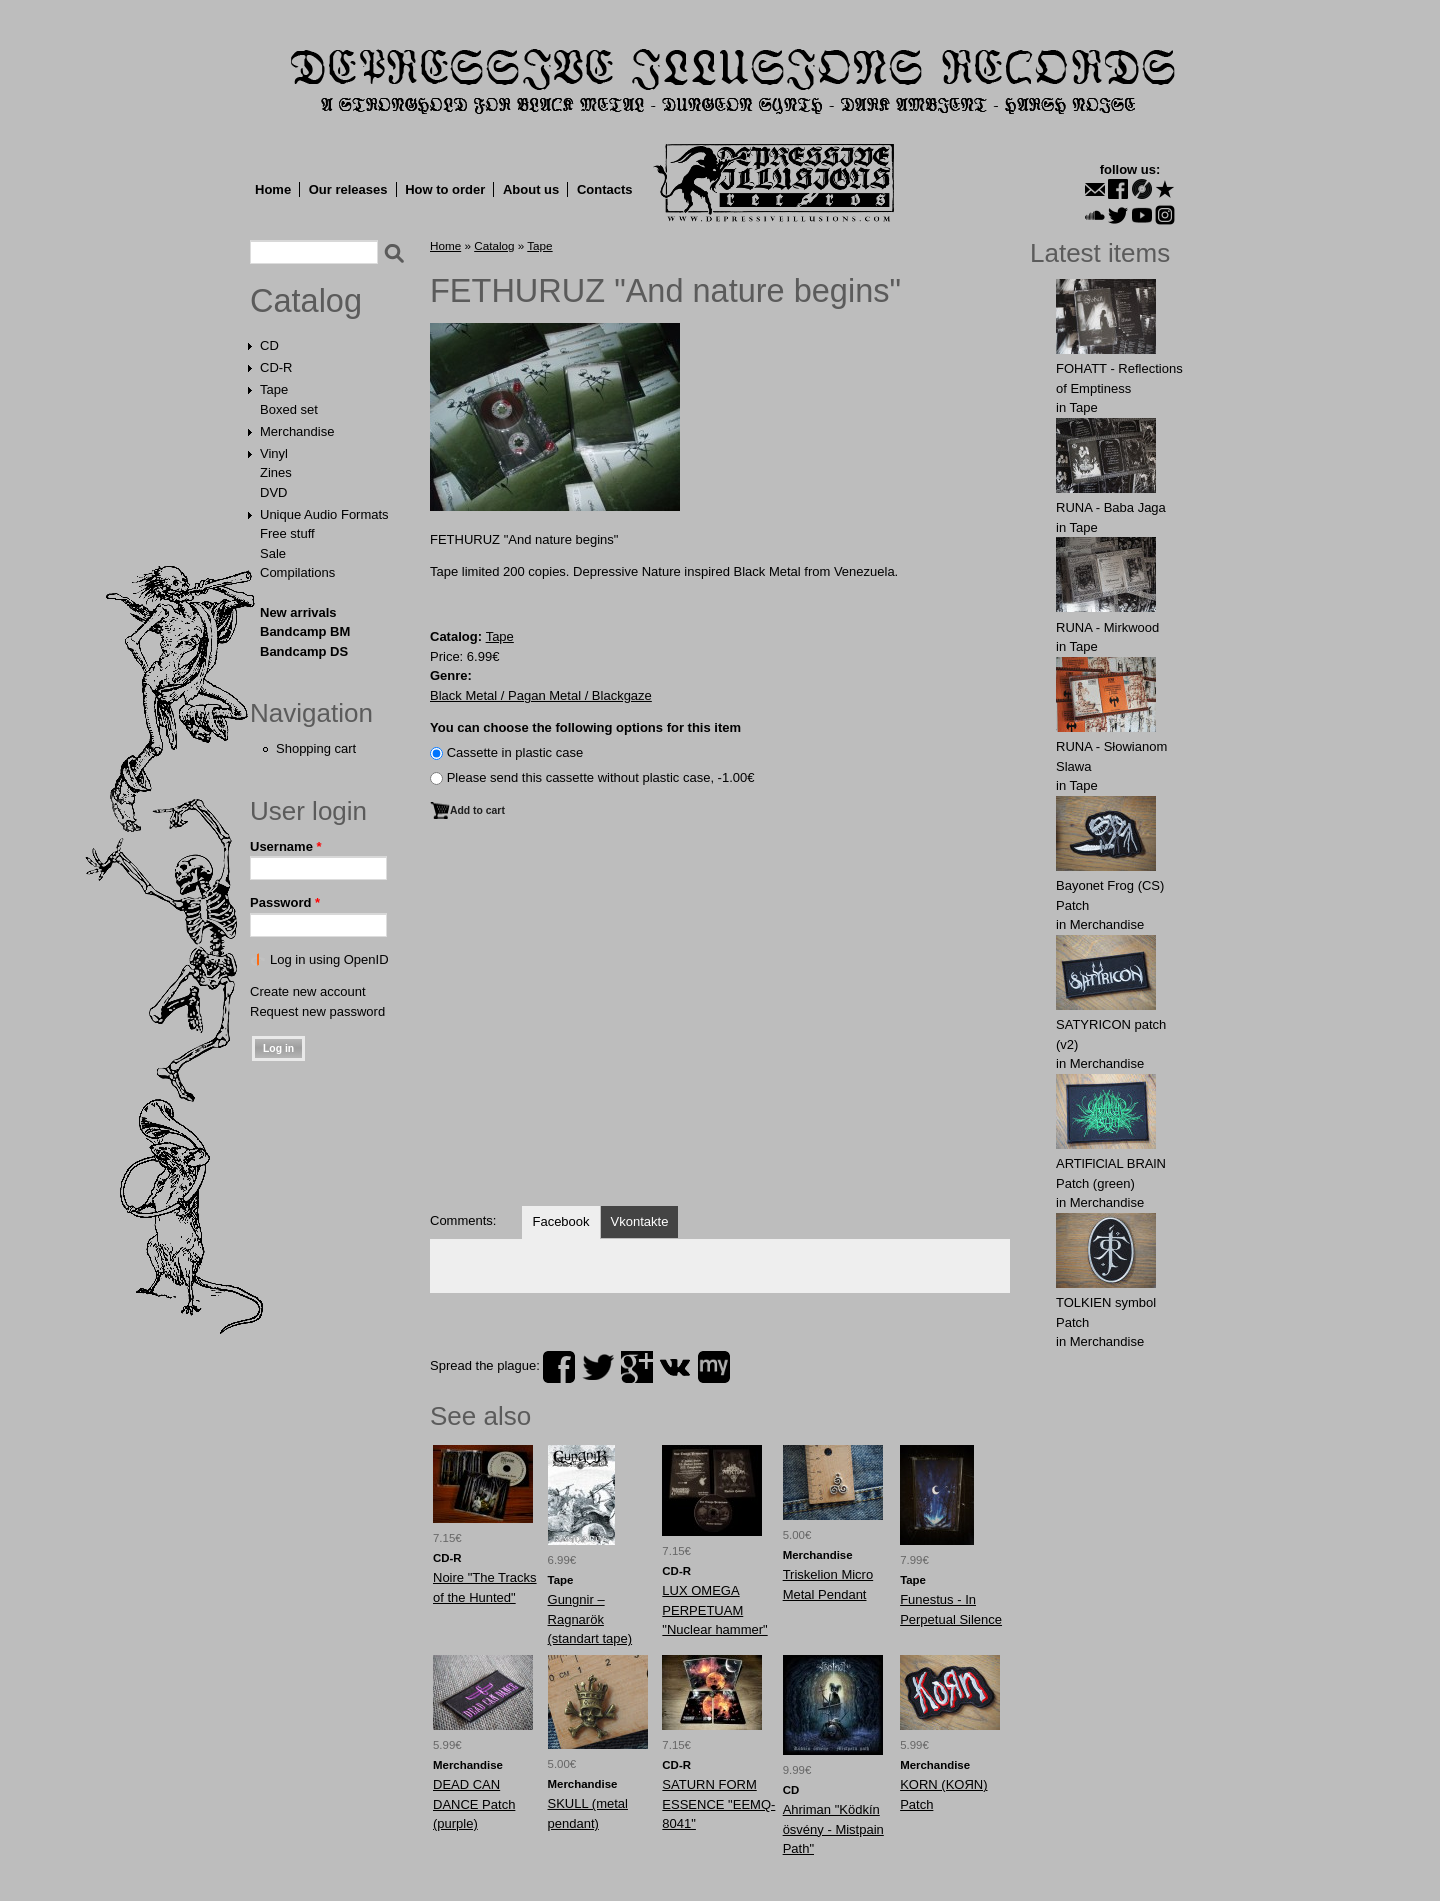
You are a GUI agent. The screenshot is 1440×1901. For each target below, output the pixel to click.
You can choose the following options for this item (585, 727)
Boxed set (289, 409)
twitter (598, 1367)
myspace (714, 1367)
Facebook (560, 1221)
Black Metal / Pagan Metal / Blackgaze (541, 695)
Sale (273, 553)
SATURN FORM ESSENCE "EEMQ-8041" (718, 1804)
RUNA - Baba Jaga (1111, 507)
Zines (276, 472)
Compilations (297, 572)
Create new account (308, 991)
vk (675, 1367)
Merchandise (297, 431)
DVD (273, 492)
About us (531, 189)
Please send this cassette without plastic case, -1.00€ (601, 777)
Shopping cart (316, 748)
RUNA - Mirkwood (1107, 627)
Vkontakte (640, 1221)
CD (269, 345)
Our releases (348, 189)
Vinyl (274, 453)
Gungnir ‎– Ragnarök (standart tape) (590, 1619)
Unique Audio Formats (324, 514)
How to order (445, 189)
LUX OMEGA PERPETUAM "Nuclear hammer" (714, 1610)
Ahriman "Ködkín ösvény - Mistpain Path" (833, 1829)
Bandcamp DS (304, 651)
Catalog (306, 301)
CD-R (276, 367)
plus (637, 1367)
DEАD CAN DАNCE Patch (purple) (474, 1804)
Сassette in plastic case (515, 752)
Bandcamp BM (305, 631)
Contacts (605, 189)
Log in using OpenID (329, 959)
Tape (274, 389)
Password (285, 902)
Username (286, 846)
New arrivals (298, 612)
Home (273, 189)
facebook (559, 1367)
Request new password (317, 1011)
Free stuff (287, 533)
